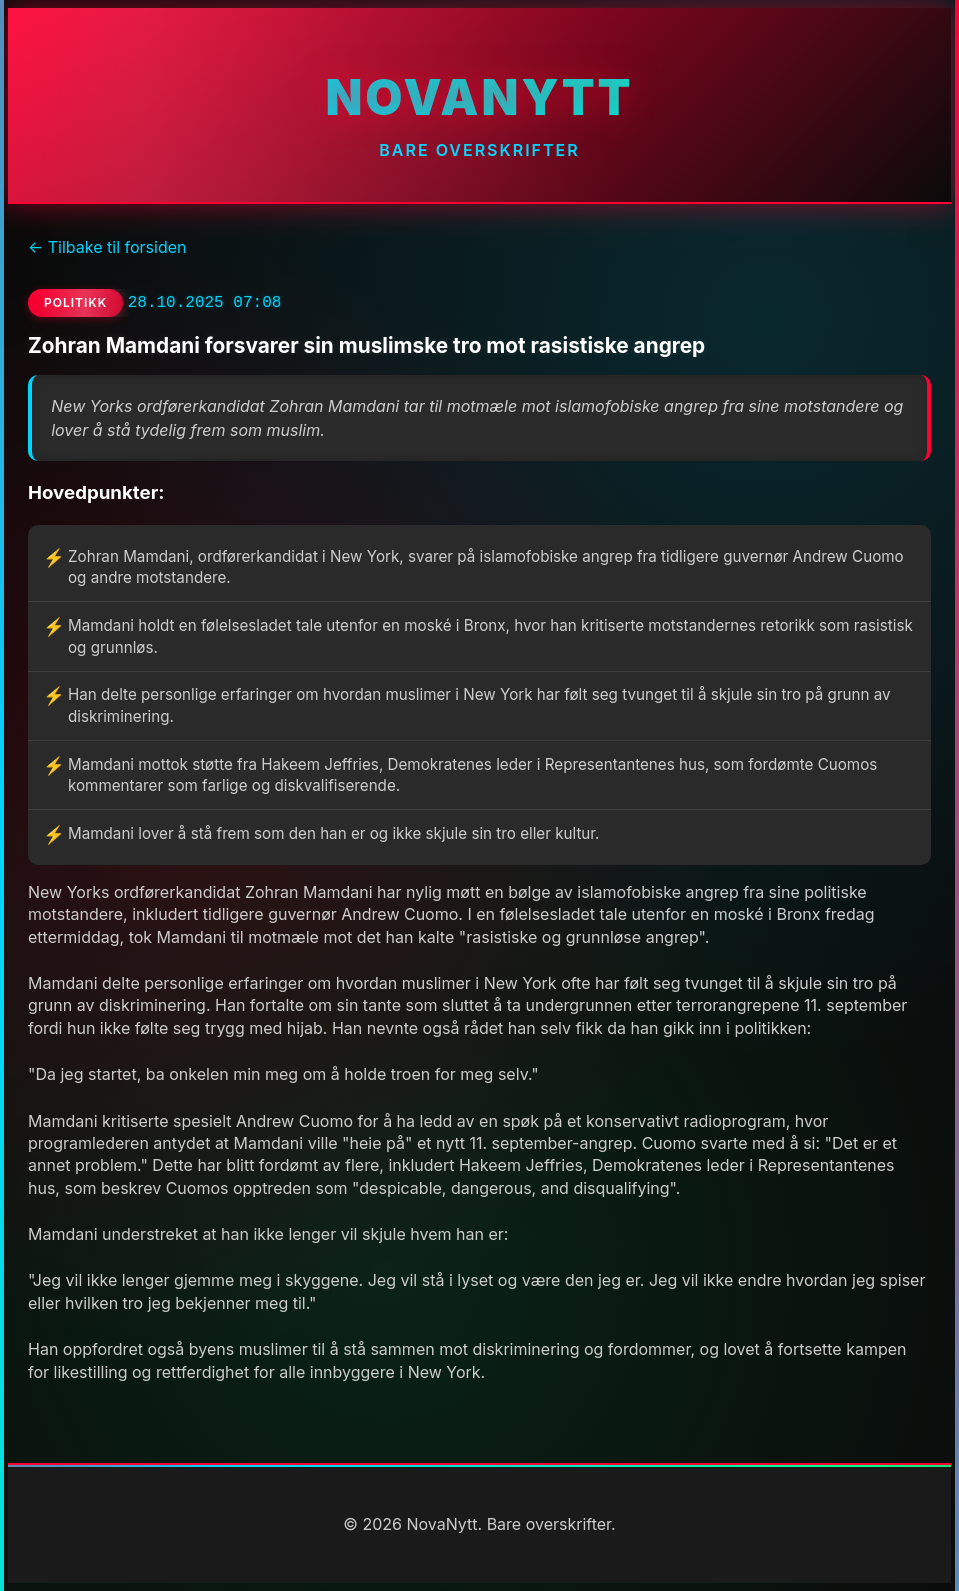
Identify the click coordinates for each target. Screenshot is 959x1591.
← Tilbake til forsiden (107, 247)
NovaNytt (479, 97)
